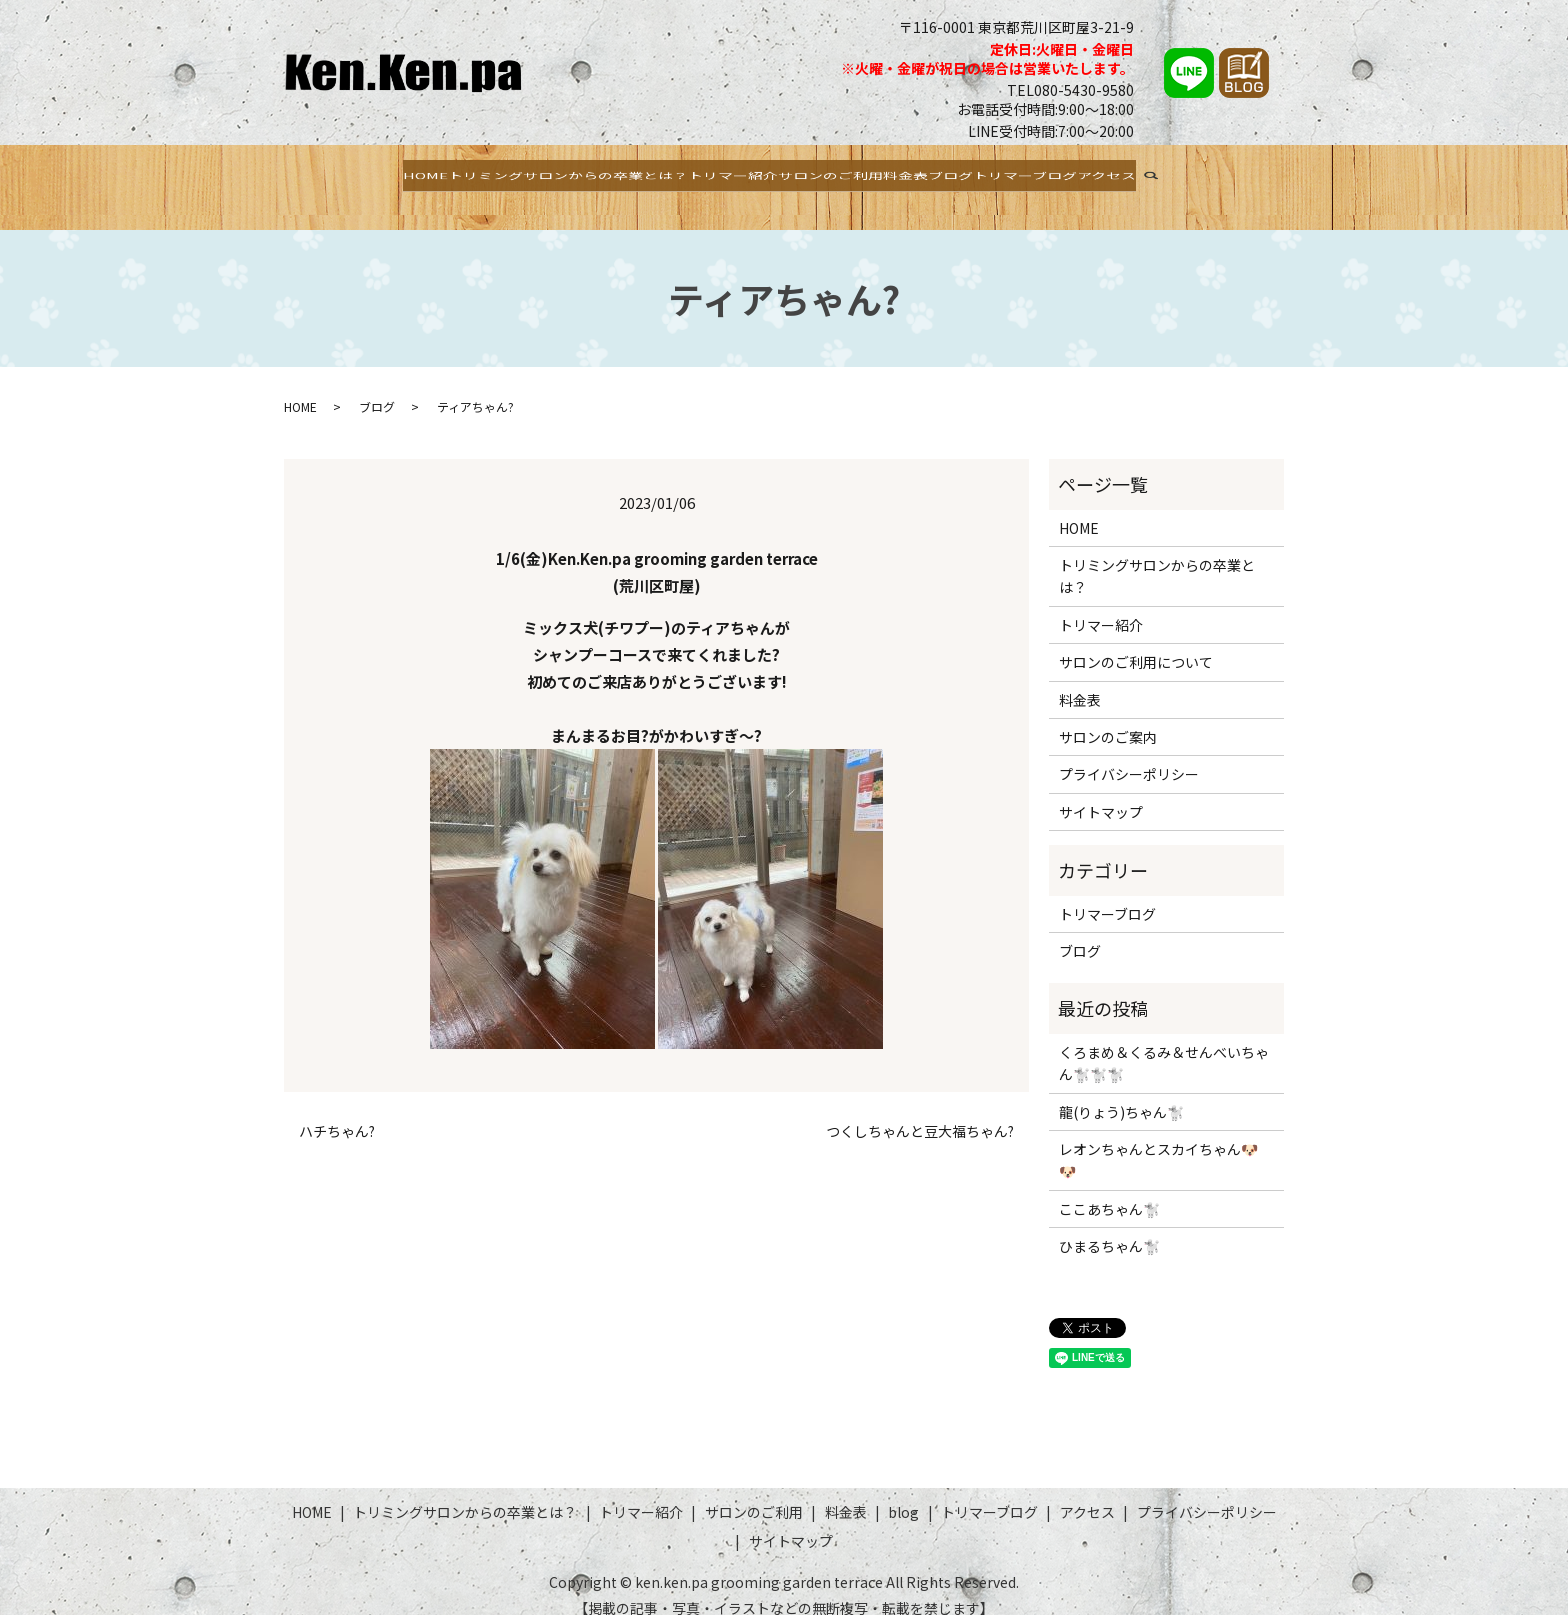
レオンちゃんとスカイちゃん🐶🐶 (1158, 1141)
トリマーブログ (1088, 177)
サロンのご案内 (1108, 718)
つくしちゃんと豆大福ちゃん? (920, 1112)
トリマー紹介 (701, 177)
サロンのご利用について (1136, 643)
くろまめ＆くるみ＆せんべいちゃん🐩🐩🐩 (1164, 1043)
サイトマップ (1101, 792)
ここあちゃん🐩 (1109, 1189)
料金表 (923, 177)
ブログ (990, 177)
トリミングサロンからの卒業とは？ (506, 177)
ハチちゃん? (337, 1112)
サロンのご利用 (824, 177)
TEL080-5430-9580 (1070, 90)
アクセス (1195, 177)
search (1262, 180)
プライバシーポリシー (1129, 755)
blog (903, 1492)
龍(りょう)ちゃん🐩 (1121, 1092)
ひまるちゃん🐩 (1109, 1227)
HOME (334, 177)
